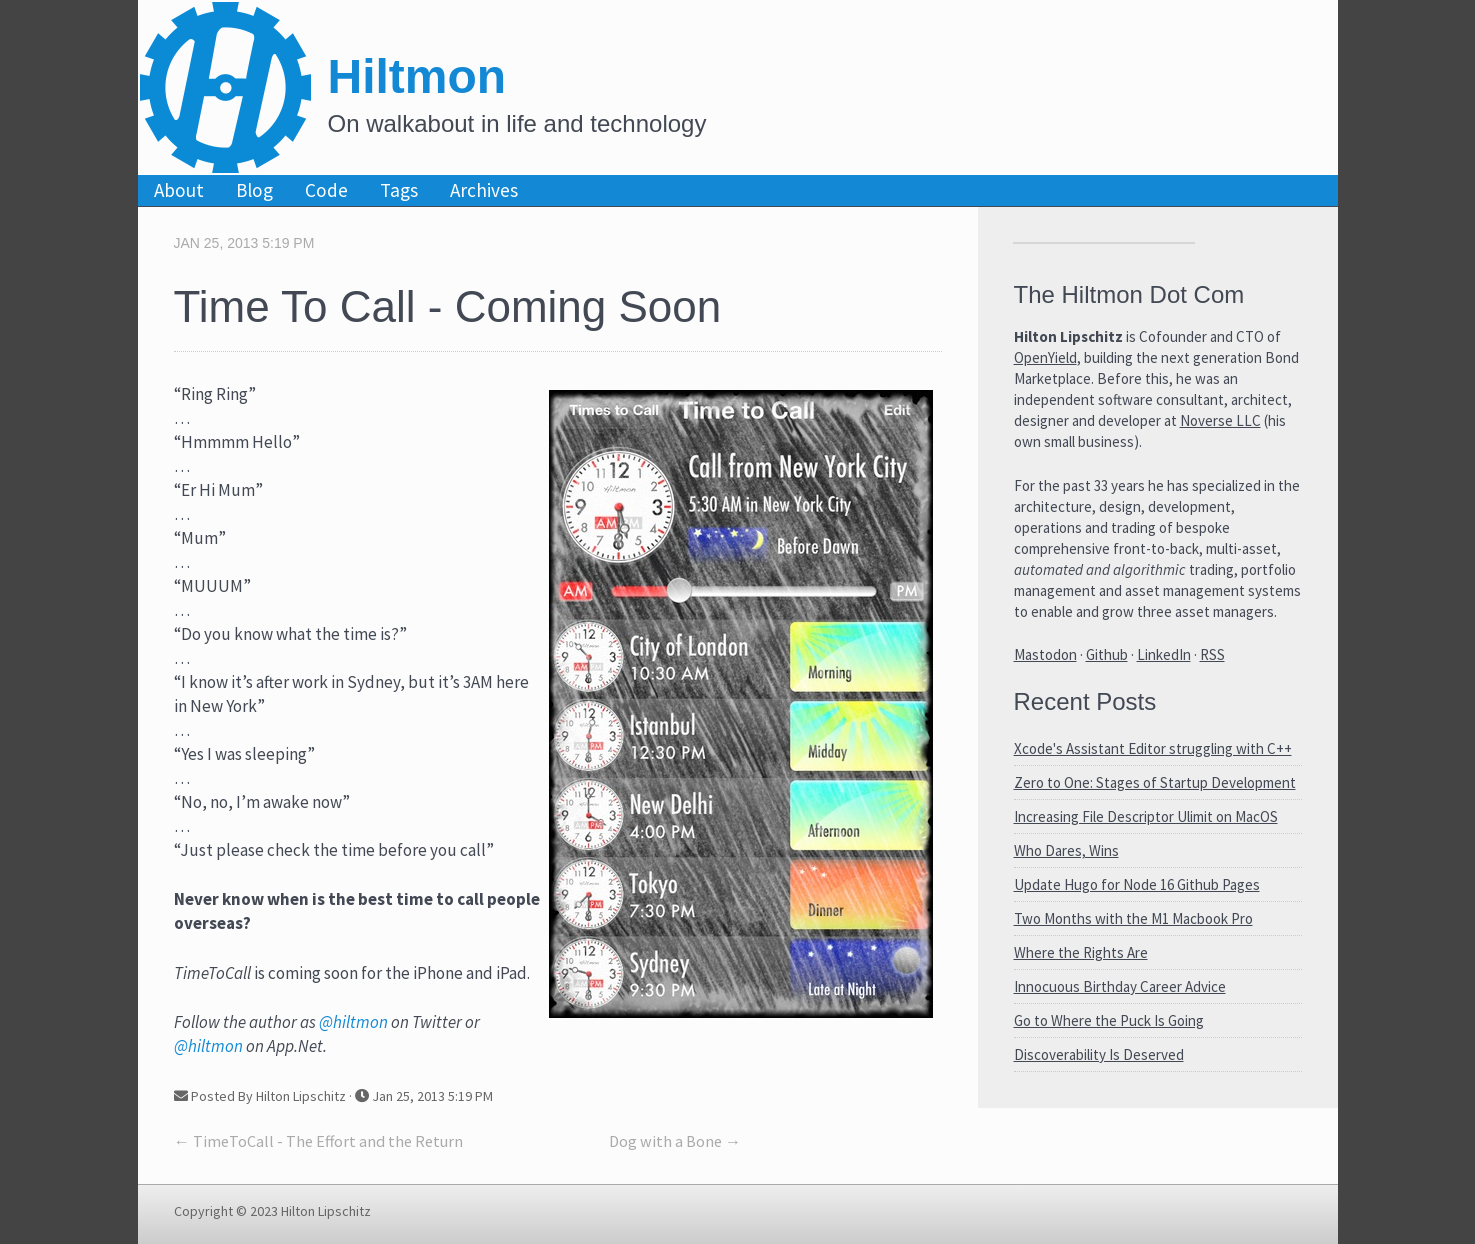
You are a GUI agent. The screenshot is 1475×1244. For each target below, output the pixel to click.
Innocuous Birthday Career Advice (1120, 986)
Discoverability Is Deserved (1099, 1054)
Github (1107, 654)
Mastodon (1045, 654)
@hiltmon (353, 1022)
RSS (1212, 654)
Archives (484, 190)
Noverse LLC (1220, 420)
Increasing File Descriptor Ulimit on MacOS (1146, 816)
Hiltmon (417, 76)
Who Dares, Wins (1066, 850)
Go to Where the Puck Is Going (1109, 1020)
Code (326, 190)
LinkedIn (1164, 654)
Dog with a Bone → (675, 1141)
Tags (399, 190)
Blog (254, 190)
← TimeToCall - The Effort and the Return (318, 1141)
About (179, 190)
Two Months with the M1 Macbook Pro (1133, 918)
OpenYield (1045, 357)
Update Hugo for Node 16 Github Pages (1137, 884)
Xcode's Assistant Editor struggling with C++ (1153, 748)
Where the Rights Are (1081, 952)
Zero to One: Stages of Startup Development (1155, 782)
